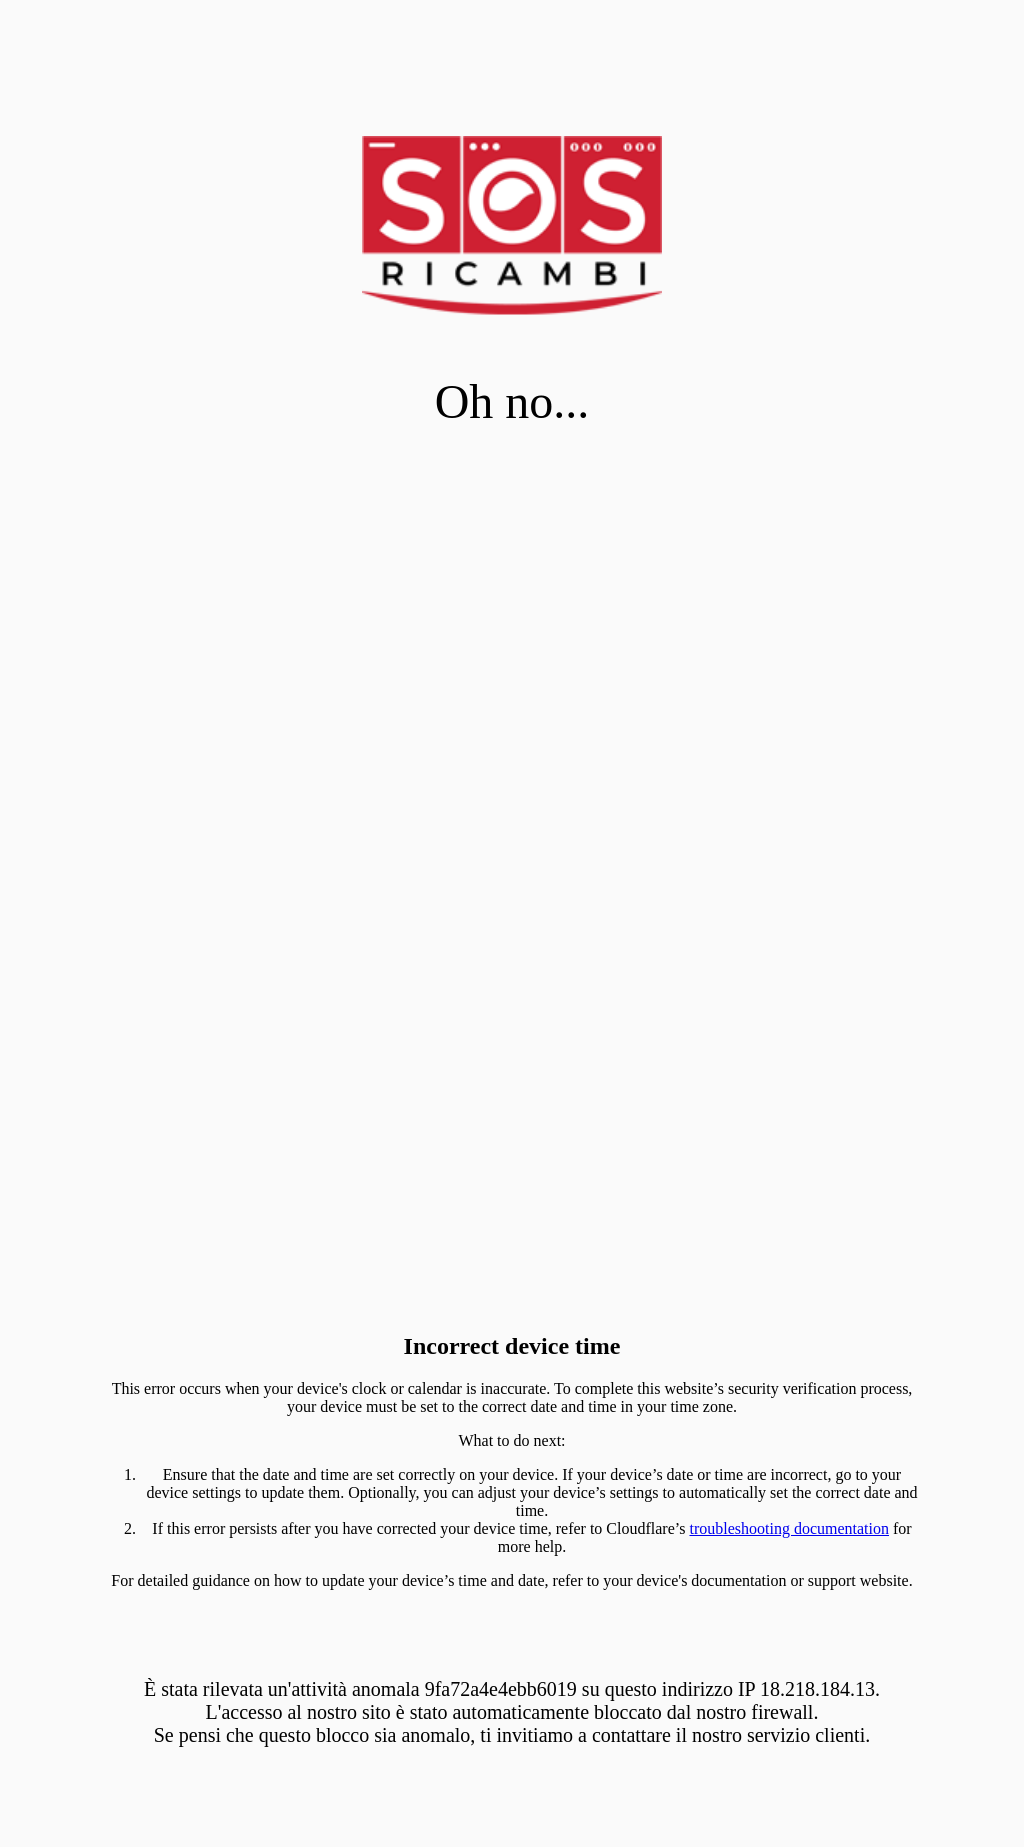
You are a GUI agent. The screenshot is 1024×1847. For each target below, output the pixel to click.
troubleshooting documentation (789, 1528)
